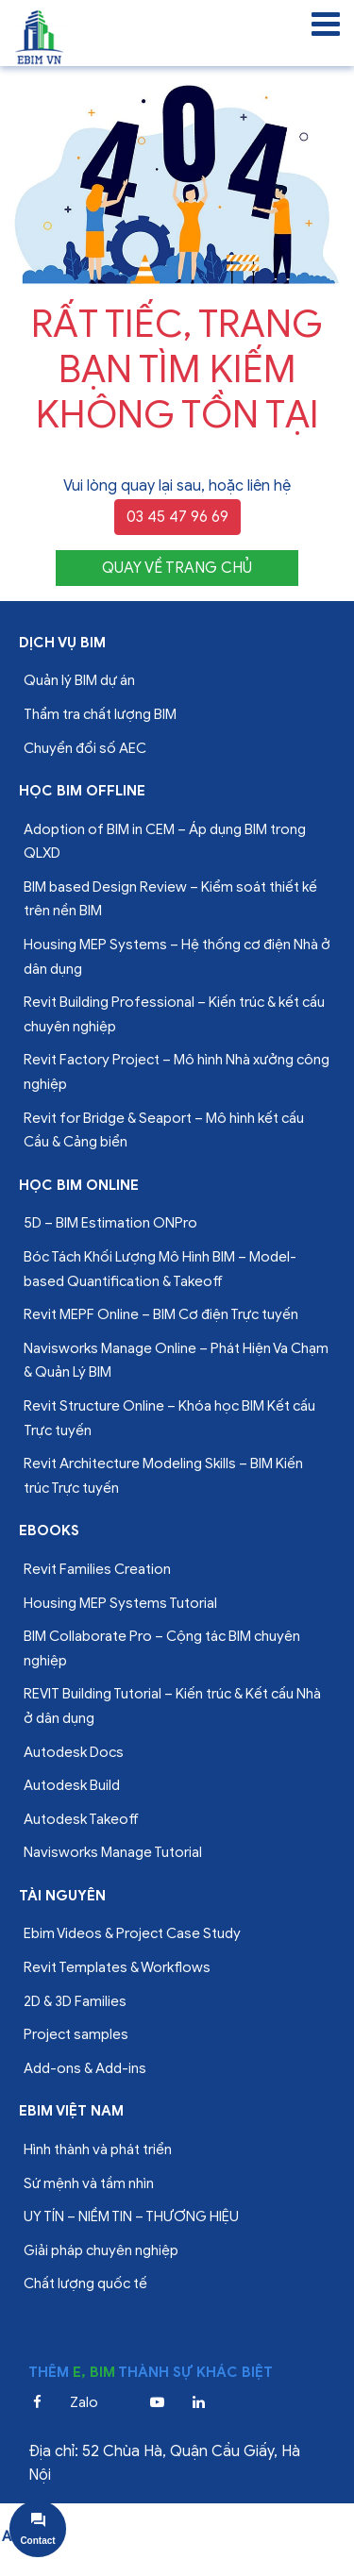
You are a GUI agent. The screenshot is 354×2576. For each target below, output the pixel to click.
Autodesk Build (72, 1785)
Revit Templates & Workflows (117, 1967)
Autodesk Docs (74, 1752)
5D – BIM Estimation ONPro (110, 1222)
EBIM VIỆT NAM (71, 2110)
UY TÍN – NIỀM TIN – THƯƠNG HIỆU (131, 2216)
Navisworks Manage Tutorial (113, 1852)
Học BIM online (79, 1185)
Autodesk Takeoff (81, 1819)
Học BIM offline (82, 790)
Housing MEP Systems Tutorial (120, 1603)
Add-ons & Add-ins (85, 2068)
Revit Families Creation (97, 1569)
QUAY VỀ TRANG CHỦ (177, 568)
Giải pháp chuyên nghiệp (101, 2250)
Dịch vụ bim (62, 642)
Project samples (76, 2034)
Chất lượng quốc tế (85, 2283)
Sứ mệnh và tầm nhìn (89, 2183)
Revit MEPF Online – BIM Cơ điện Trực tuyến (161, 1314)
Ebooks (49, 1530)
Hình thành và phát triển (98, 2149)
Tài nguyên (62, 1895)
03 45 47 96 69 (177, 517)
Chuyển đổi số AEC (85, 748)
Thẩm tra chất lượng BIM (100, 714)
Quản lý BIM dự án (79, 680)
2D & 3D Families (75, 2001)
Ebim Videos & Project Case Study (132, 1933)
